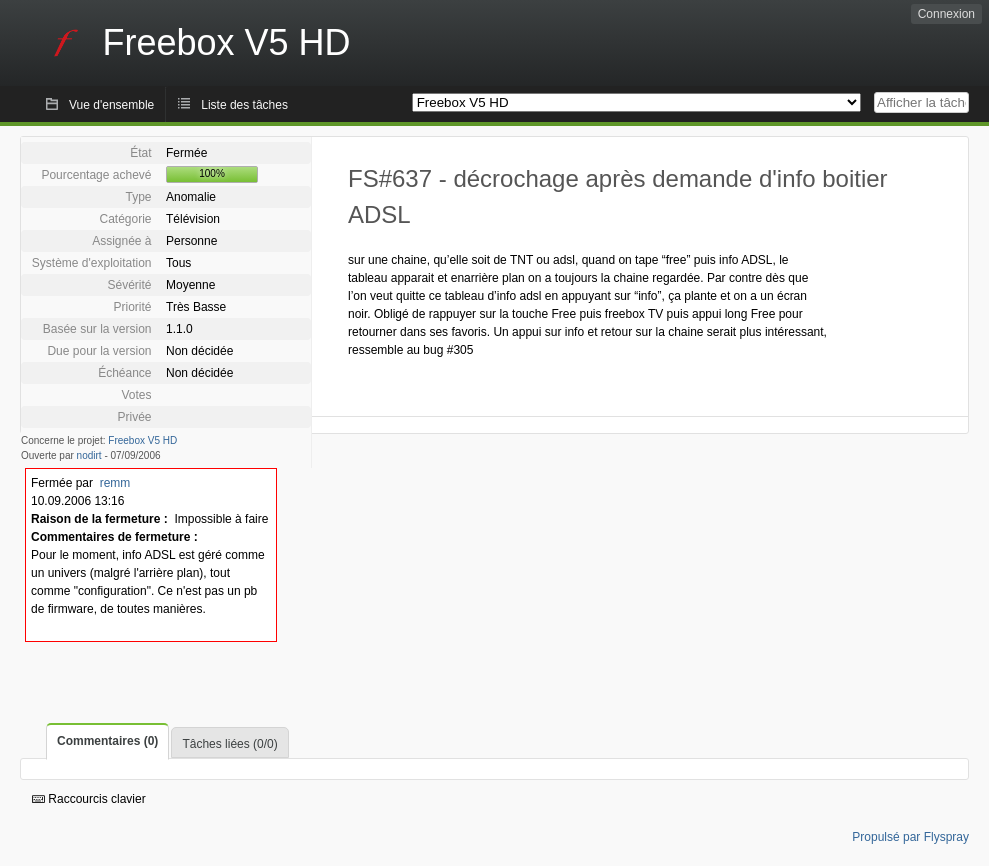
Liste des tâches (244, 105)
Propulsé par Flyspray (910, 837)
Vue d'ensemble (111, 105)
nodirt (89, 455)
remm (115, 483)
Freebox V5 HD (142, 440)
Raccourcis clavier (89, 799)
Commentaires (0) (107, 741)
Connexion (946, 14)
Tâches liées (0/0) (229, 744)
